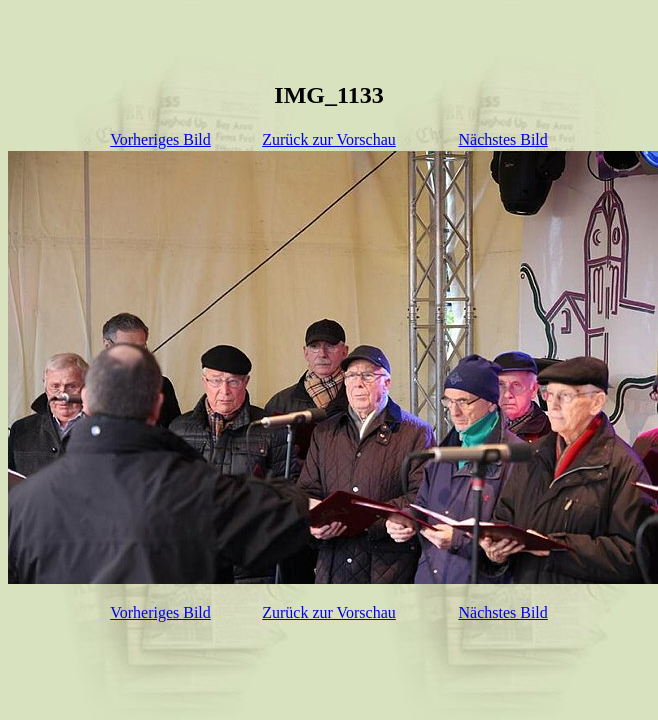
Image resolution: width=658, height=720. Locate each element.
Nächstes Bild (502, 139)
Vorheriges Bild (160, 139)
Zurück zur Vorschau (329, 139)
